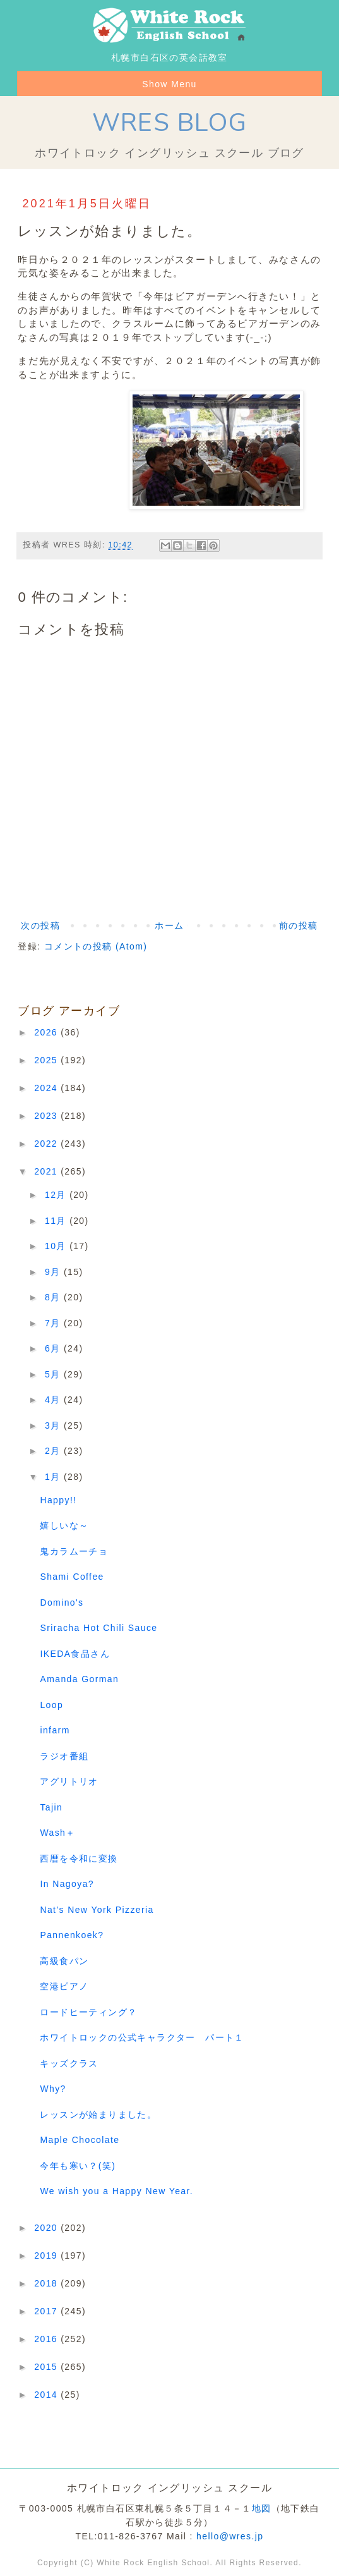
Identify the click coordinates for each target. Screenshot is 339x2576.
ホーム (169, 925)
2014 (47, 2395)
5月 (54, 1374)
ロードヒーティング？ (88, 2012)
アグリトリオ (69, 1781)
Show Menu (169, 84)
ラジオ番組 (64, 1756)
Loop (51, 1705)
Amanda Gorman (79, 1679)
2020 (47, 2228)
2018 (47, 2283)
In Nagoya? (67, 1884)
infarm (54, 1730)
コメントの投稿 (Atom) (96, 946)
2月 (54, 1451)
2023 (47, 1116)
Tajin (51, 1807)
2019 (47, 2255)
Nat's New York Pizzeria (96, 1910)
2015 (47, 2367)
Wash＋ (57, 1833)
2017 (47, 2311)
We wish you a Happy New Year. (116, 2191)
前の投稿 (298, 925)
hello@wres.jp (229, 2536)
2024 (47, 1088)
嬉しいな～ (64, 1525)
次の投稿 (40, 925)
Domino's (61, 1602)
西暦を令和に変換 (78, 1858)
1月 (54, 1477)
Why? (53, 2089)
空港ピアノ (64, 1986)
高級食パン (64, 1961)
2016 (47, 2339)
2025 (47, 1060)
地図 (261, 2508)
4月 (54, 1400)
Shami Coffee (72, 1577)
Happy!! (58, 1500)
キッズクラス (69, 2063)
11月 (57, 1221)
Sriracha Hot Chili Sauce (98, 1628)
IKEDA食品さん (75, 1654)
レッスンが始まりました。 (98, 2114)
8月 (54, 1297)
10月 (57, 1246)
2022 (47, 1143)
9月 (54, 1272)
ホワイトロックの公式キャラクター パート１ (142, 2037)
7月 (54, 1323)
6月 (54, 1348)
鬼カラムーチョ (74, 1551)
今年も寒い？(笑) (78, 2166)
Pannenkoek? (72, 1935)
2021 (47, 1171)
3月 (54, 1425)
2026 (47, 1032)
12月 (57, 1195)
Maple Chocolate (79, 2140)
